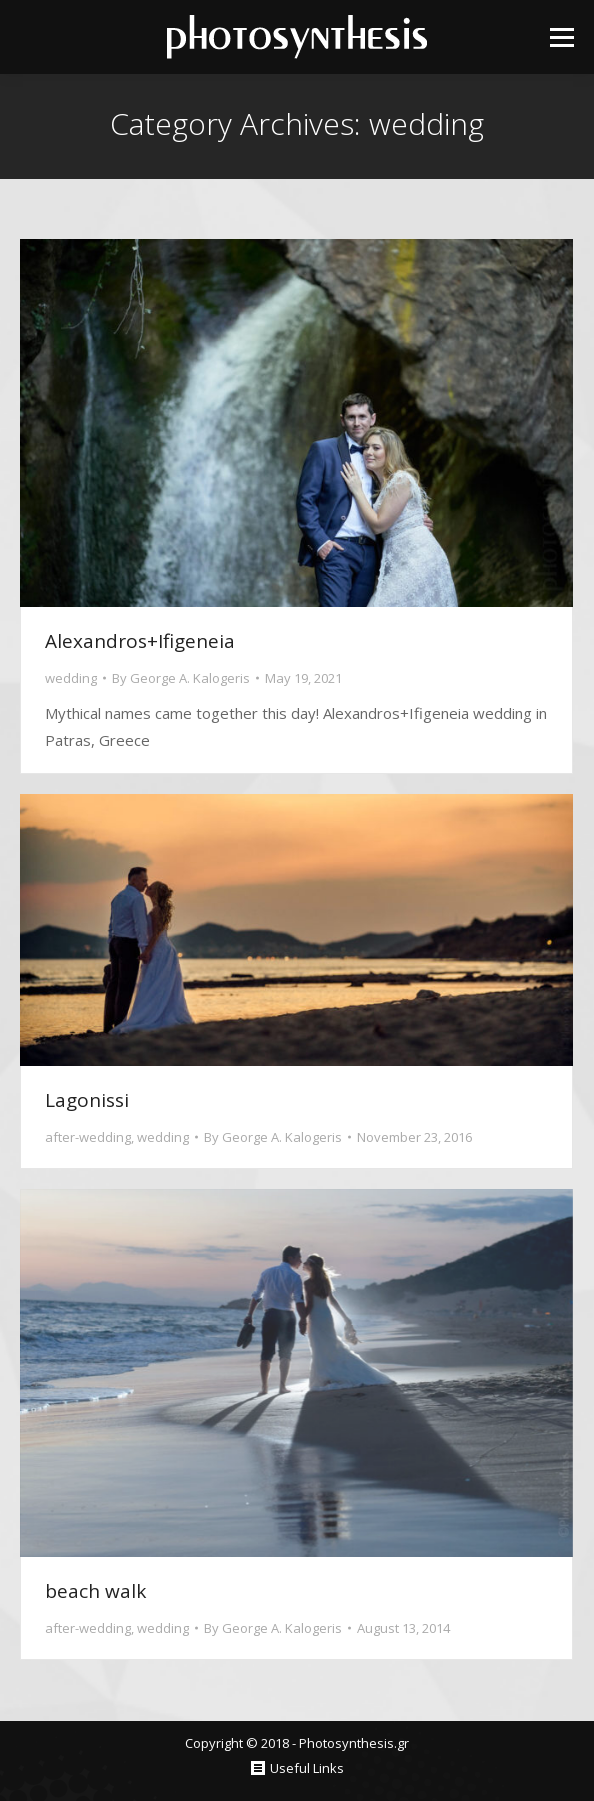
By (181, 678)
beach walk (95, 1591)
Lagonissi (87, 1100)
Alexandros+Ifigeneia (140, 641)
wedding (71, 678)
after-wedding (88, 1137)
